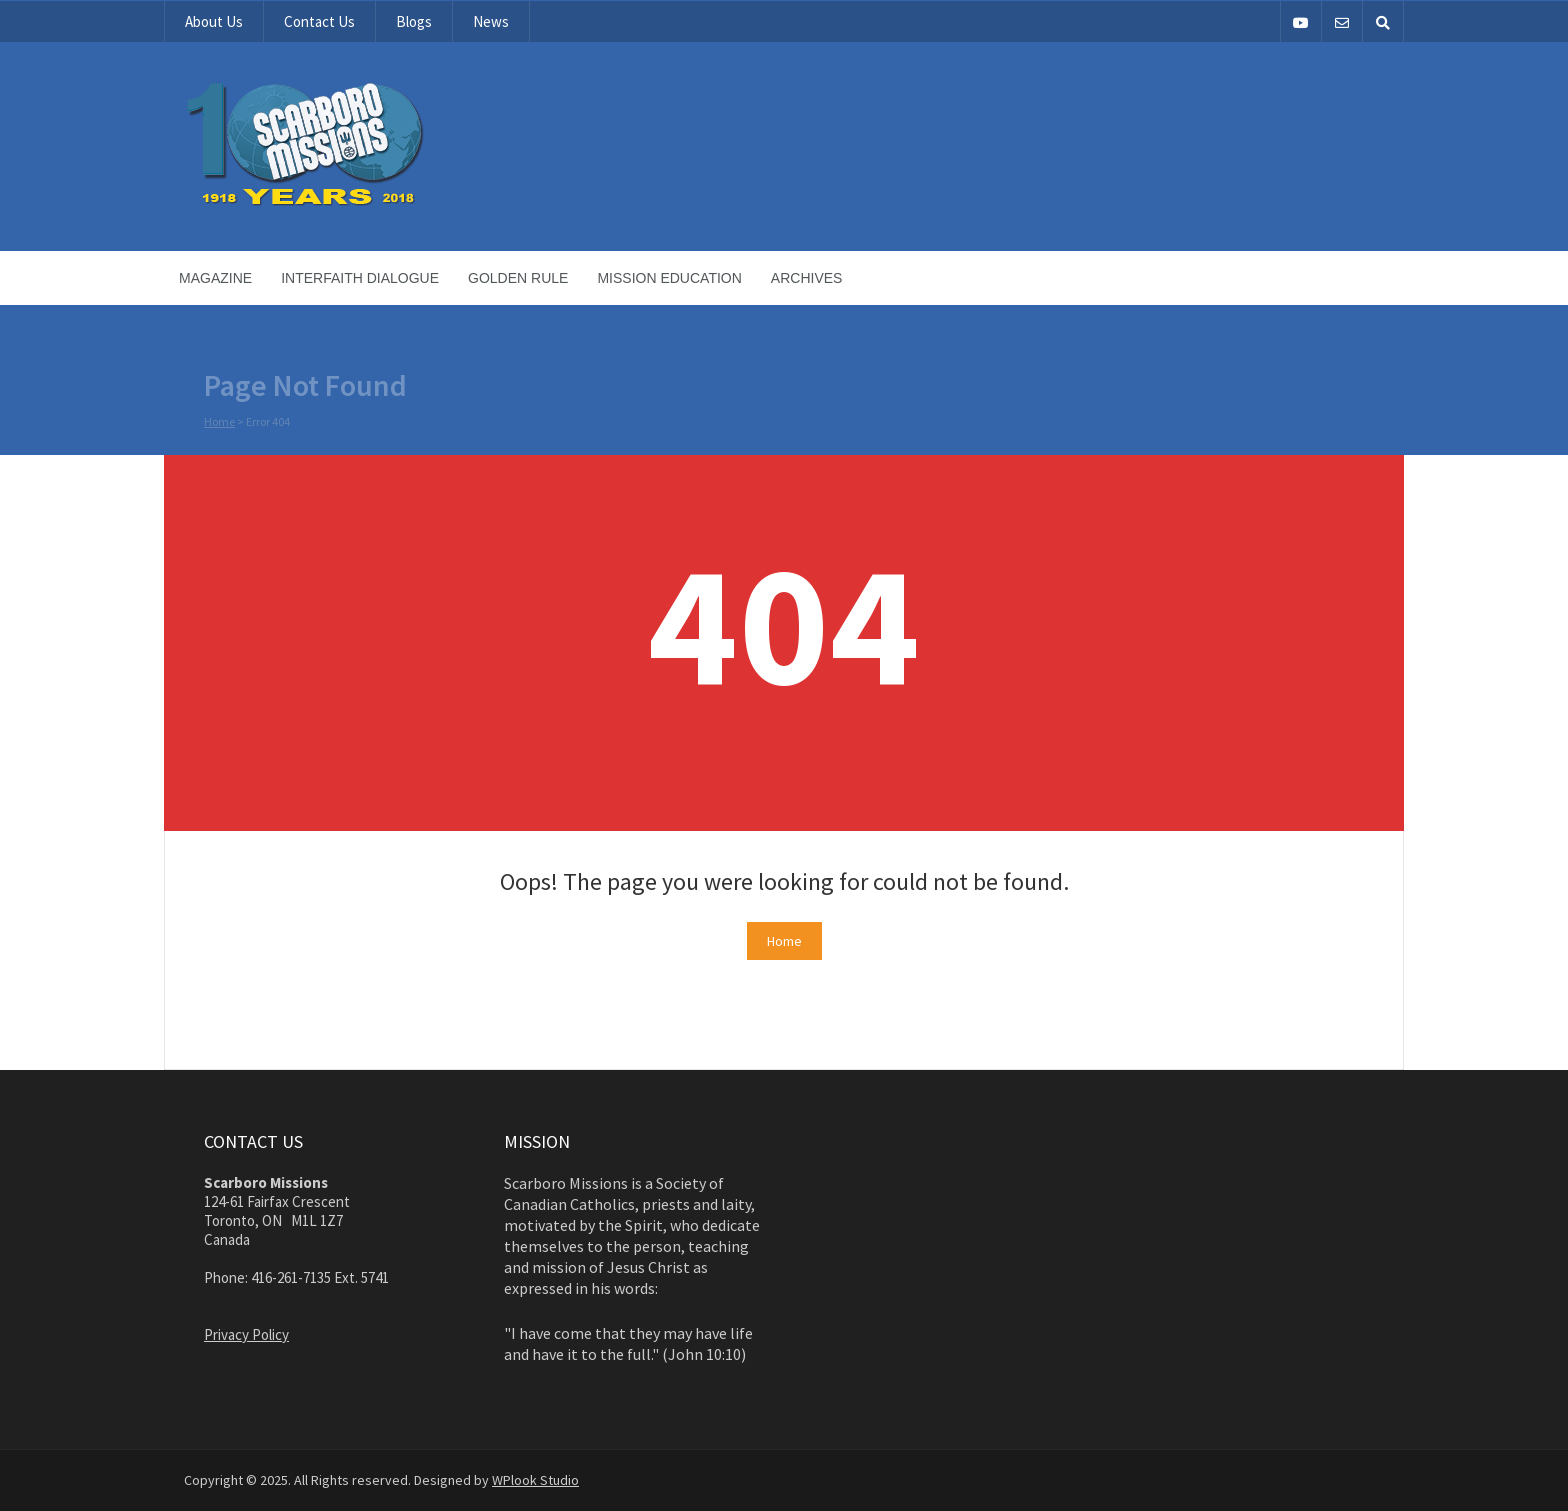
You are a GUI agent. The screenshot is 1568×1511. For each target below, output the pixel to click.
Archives (807, 278)
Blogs (414, 21)
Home (219, 422)
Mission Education (669, 278)
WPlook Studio (535, 1480)
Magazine (215, 278)
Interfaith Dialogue (360, 278)
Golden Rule (518, 278)
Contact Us (319, 21)
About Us (214, 21)
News (491, 21)
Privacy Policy (246, 1334)
